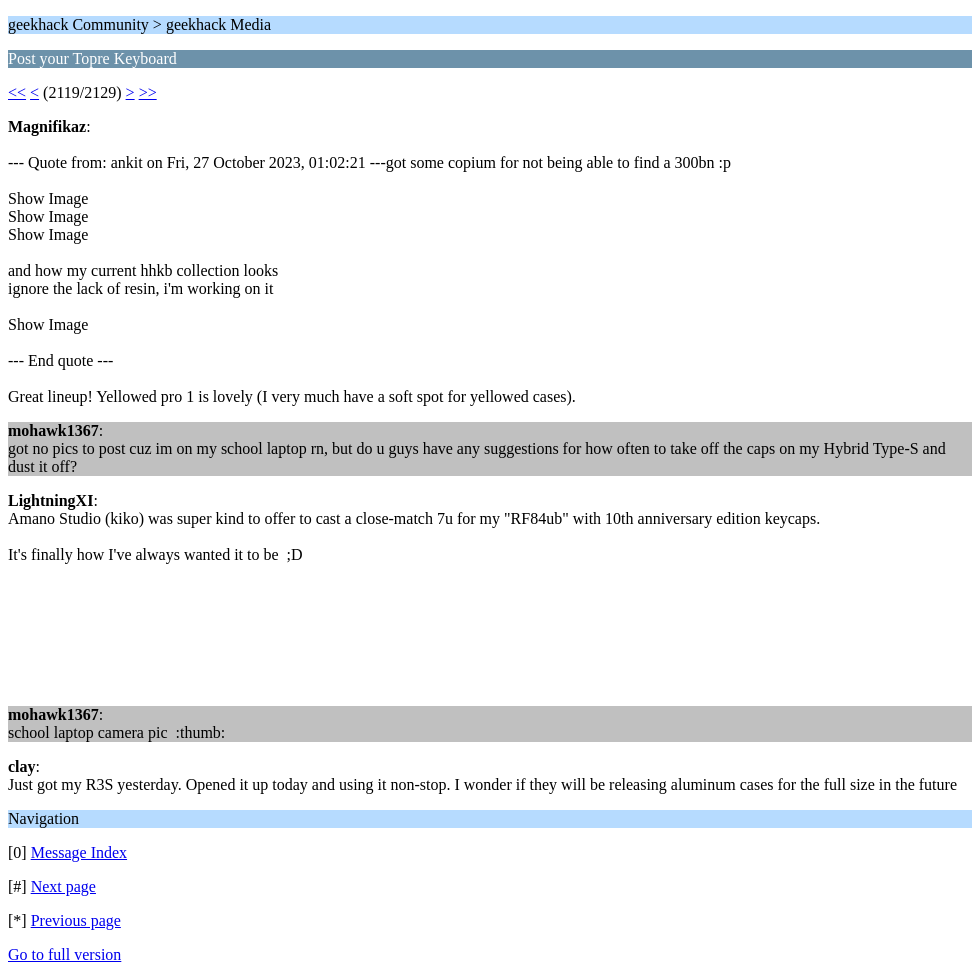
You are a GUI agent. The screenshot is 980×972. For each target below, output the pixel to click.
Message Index (79, 852)
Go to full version (64, 954)
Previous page (76, 920)
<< (17, 92)
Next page (63, 886)
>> (148, 92)
